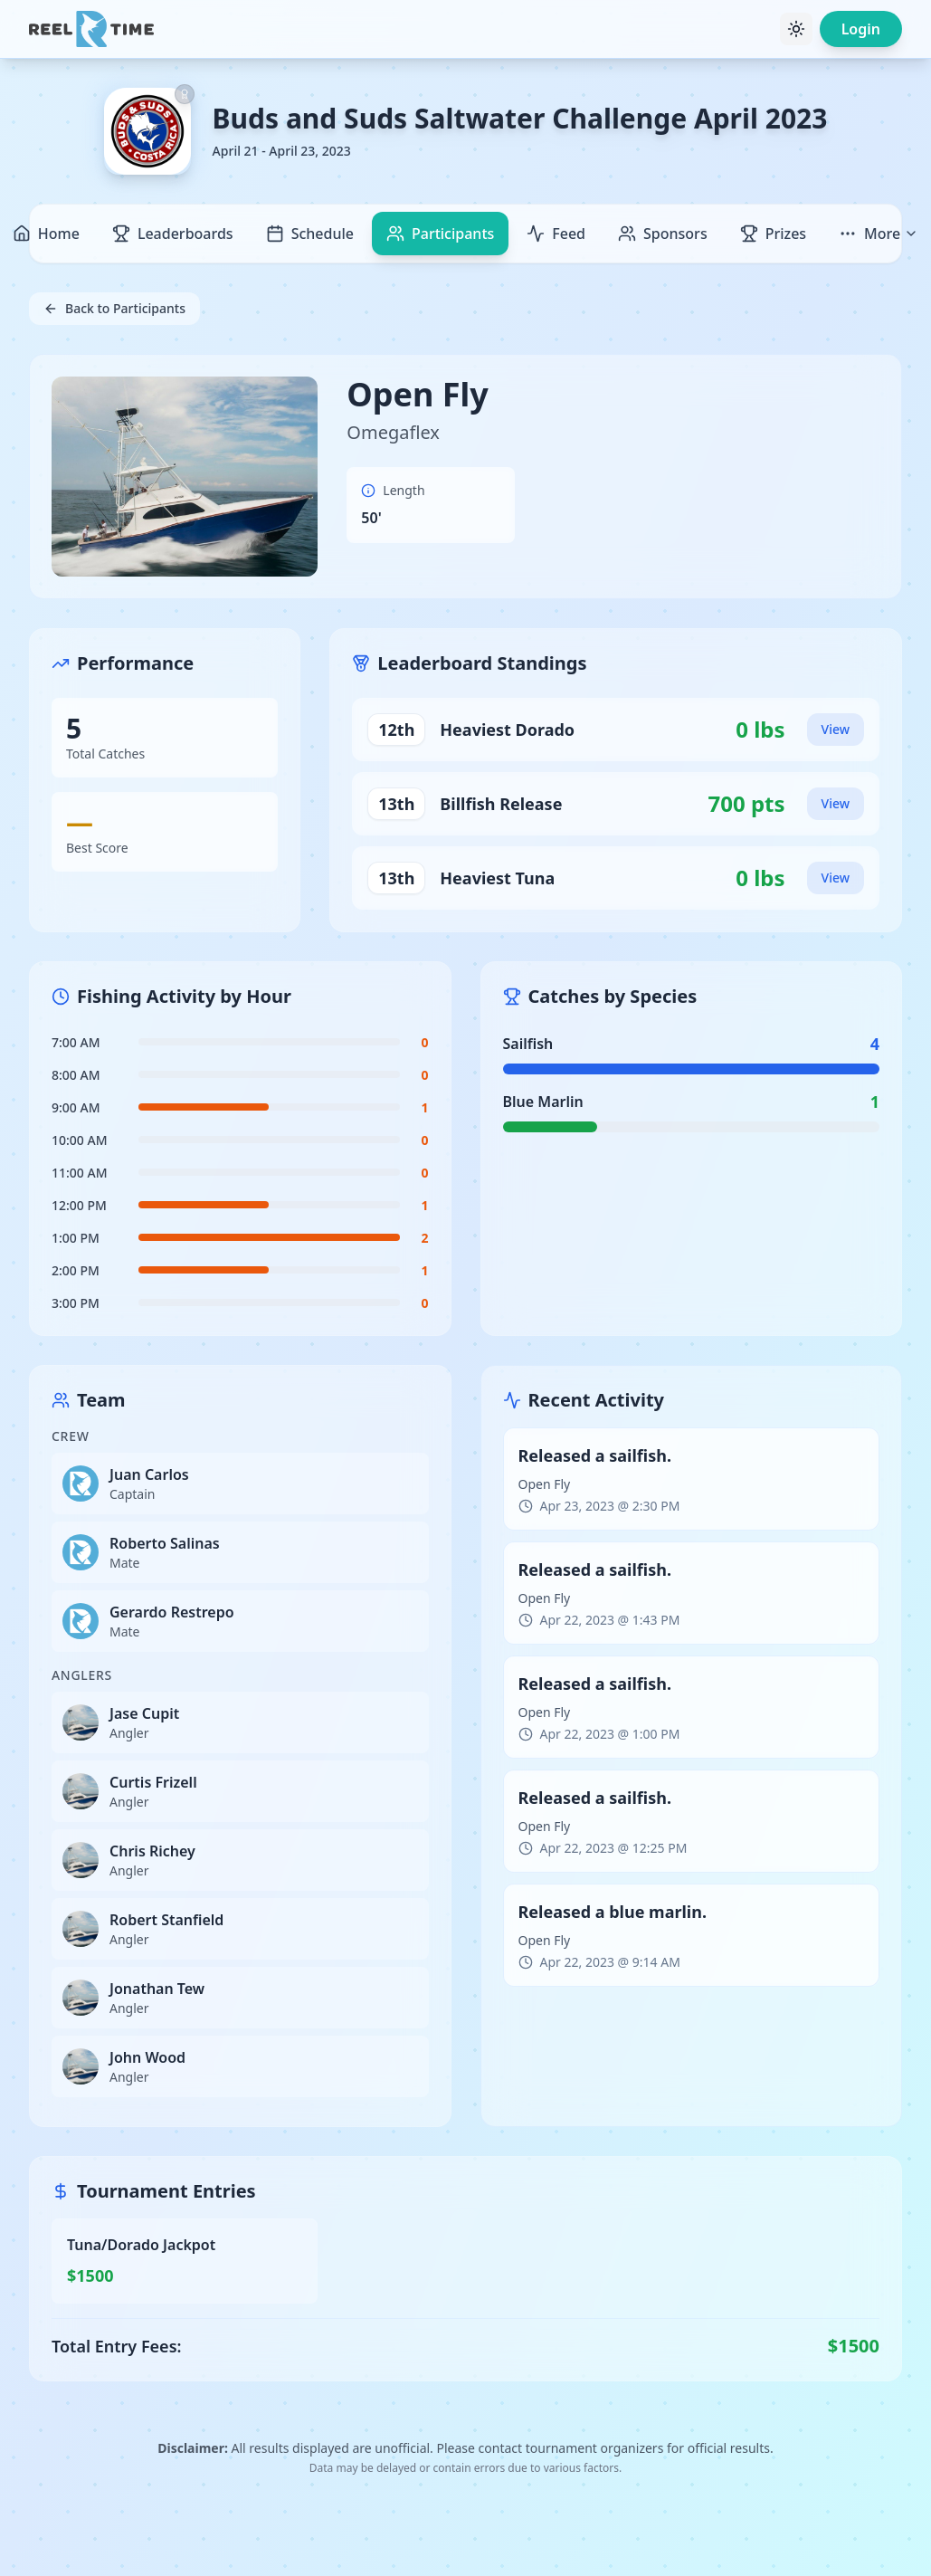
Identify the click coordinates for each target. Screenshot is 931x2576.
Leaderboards (172, 233)
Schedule (310, 233)
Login (860, 29)
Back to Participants (114, 308)
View (836, 729)
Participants (440, 233)
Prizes (773, 233)
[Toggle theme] (796, 29)
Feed (556, 233)
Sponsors (663, 233)
